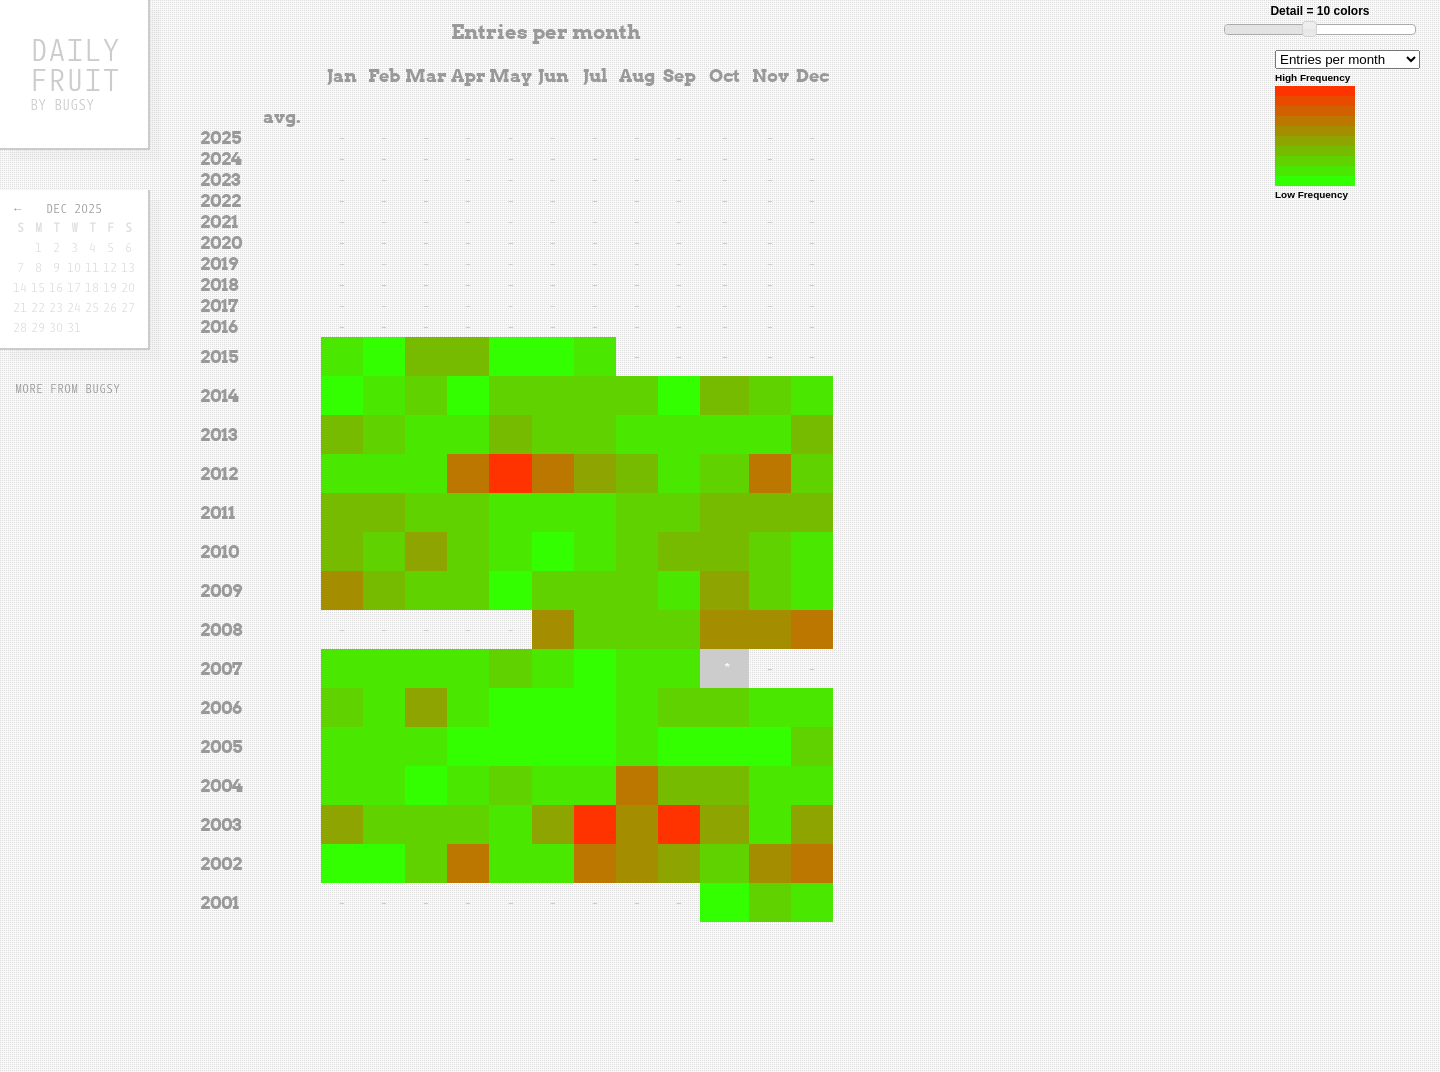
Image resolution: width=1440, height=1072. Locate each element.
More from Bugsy (67, 388)
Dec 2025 (74, 208)
